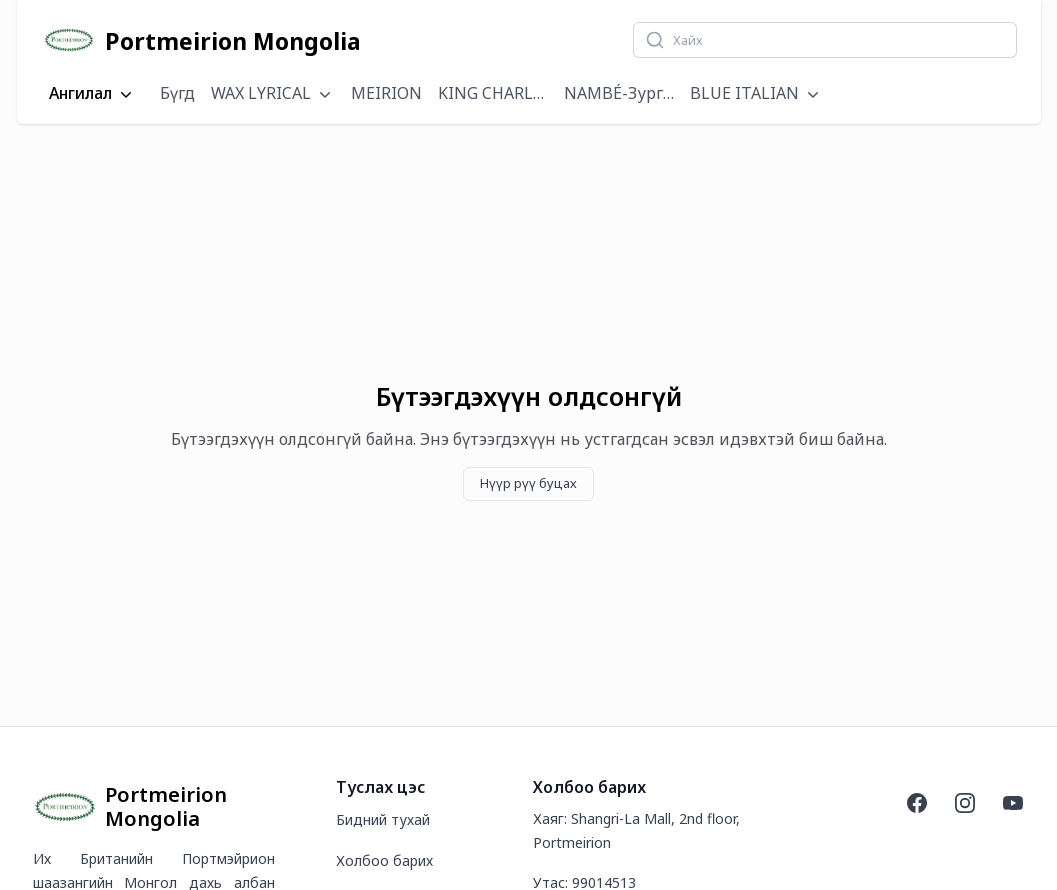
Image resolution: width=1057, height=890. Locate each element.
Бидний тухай (383, 819)
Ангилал (92, 94)
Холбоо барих (384, 860)
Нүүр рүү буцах (528, 483)
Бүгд (177, 93)
